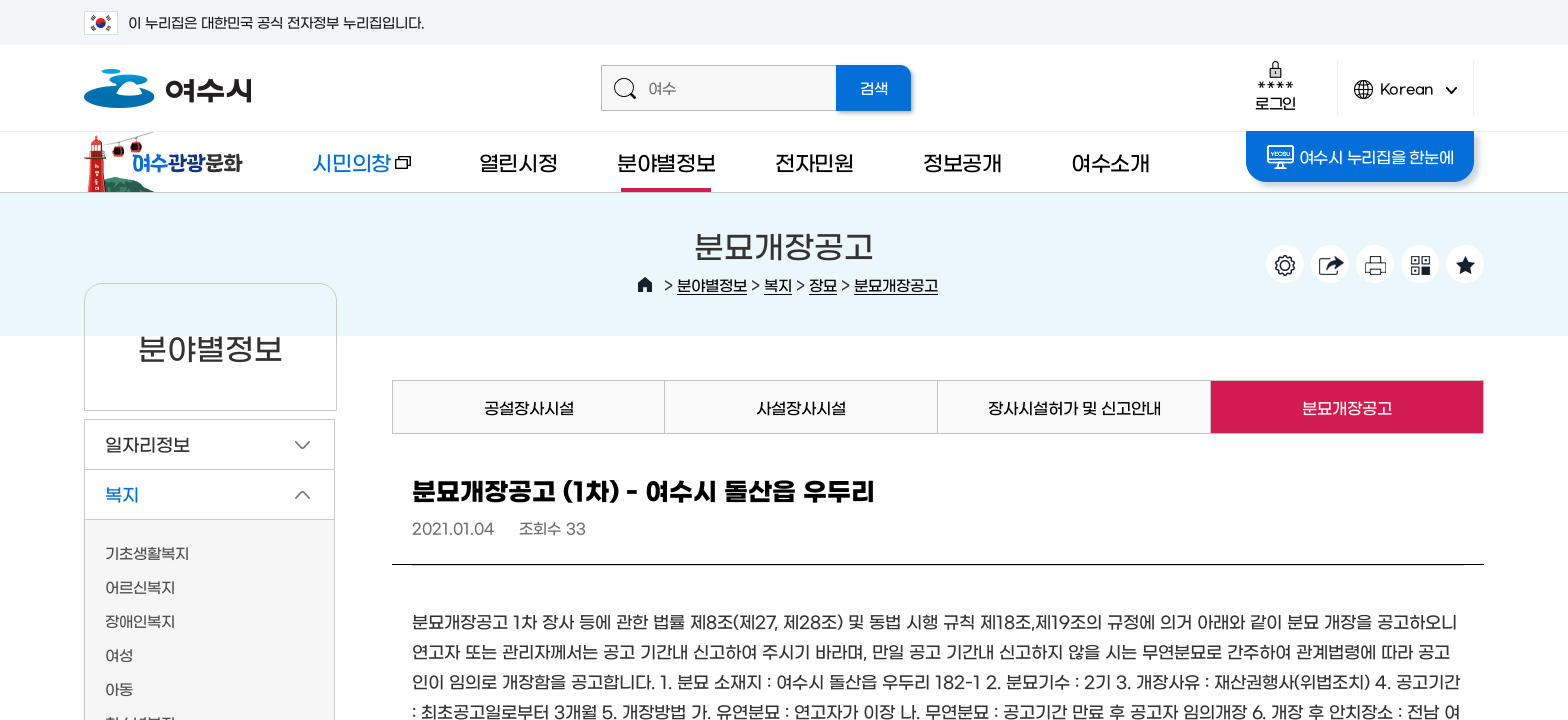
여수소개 (1110, 161)
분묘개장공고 (896, 284)
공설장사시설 (529, 407)
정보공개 (962, 161)
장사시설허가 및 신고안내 (1074, 407)
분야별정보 (666, 161)
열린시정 (518, 161)
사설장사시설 (801, 407)
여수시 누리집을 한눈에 (1360, 157)
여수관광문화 (169, 162)
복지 (778, 284)
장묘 (823, 284)
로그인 (1275, 85)
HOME (645, 285)
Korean (1406, 97)
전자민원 (814, 161)
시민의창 (345, 171)
